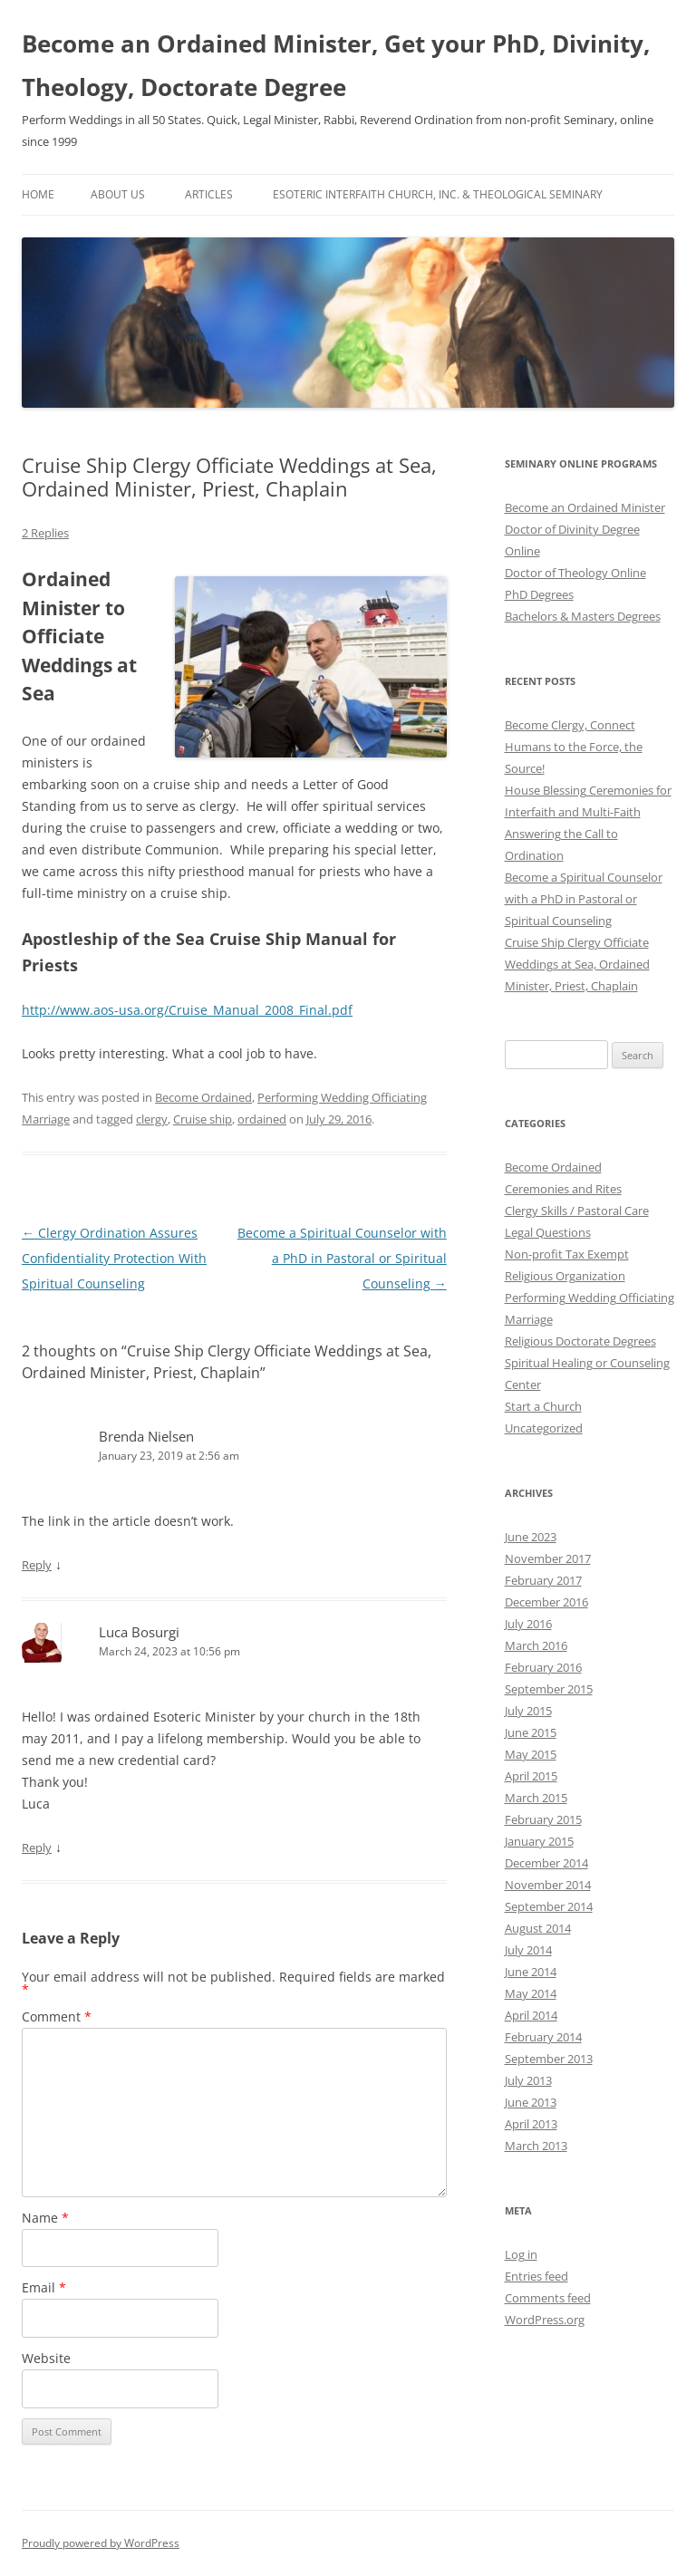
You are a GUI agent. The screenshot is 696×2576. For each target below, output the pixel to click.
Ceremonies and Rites (563, 1189)
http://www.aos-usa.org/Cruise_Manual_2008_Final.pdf (187, 1009)
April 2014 (531, 2015)
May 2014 (530, 1993)
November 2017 (548, 1558)
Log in (521, 2254)
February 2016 (543, 1667)
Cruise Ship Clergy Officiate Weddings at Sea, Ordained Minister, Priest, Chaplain (577, 964)
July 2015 (528, 1711)
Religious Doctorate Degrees (580, 1341)
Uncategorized (544, 1428)
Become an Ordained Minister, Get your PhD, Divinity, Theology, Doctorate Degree (336, 65)
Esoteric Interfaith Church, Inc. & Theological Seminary (438, 194)
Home (38, 194)
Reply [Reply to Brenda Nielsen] (37, 1565)
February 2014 (543, 2037)
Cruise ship (202, 1119)
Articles (209, 194)
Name (45, 2217)
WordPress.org (545, 2319)
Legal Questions (548, 1232)
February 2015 (543, 1819)
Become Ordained (203, 1097)
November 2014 (548, 1885)
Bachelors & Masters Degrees (583, 616)
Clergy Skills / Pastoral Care (577, 1210)
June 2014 (530, 1971)
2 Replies (45, 533)
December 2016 (546, 1602)
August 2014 (538, 1928)
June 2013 (530, 2102)
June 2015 (530, 1732)
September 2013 (549, 2058)
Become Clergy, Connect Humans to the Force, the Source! (574, 747)
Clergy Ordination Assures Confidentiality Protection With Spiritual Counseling (114, 1258)
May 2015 (530, 1754)
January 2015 (539, 1841)
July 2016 (528, 1624)
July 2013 (528, 2080)
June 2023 (530, 1537)
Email (44, 2287)
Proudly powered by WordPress (100, 2543)
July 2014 (528, 1950)
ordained (261, 1119)
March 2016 (536, 1645)
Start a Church (543, 1406)
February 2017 (543, 1580)
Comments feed (548, 2298)
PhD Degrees (539, 594)
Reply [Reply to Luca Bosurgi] (37, 1847)
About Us (118, 194)
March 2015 (536, 1798)
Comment (57, 2016)
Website (46, 2358)
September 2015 (549, 1689)
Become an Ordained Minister (585, 507)
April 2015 (531, 1776)
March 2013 (536, 2145)
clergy (152, 1119)
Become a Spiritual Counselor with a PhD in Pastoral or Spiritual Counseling (342, 1258)
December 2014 (546, 1863)
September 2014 (549, 1906)
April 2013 (531, 2124)
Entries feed (536, 2276)
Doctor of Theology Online (575, 572)
